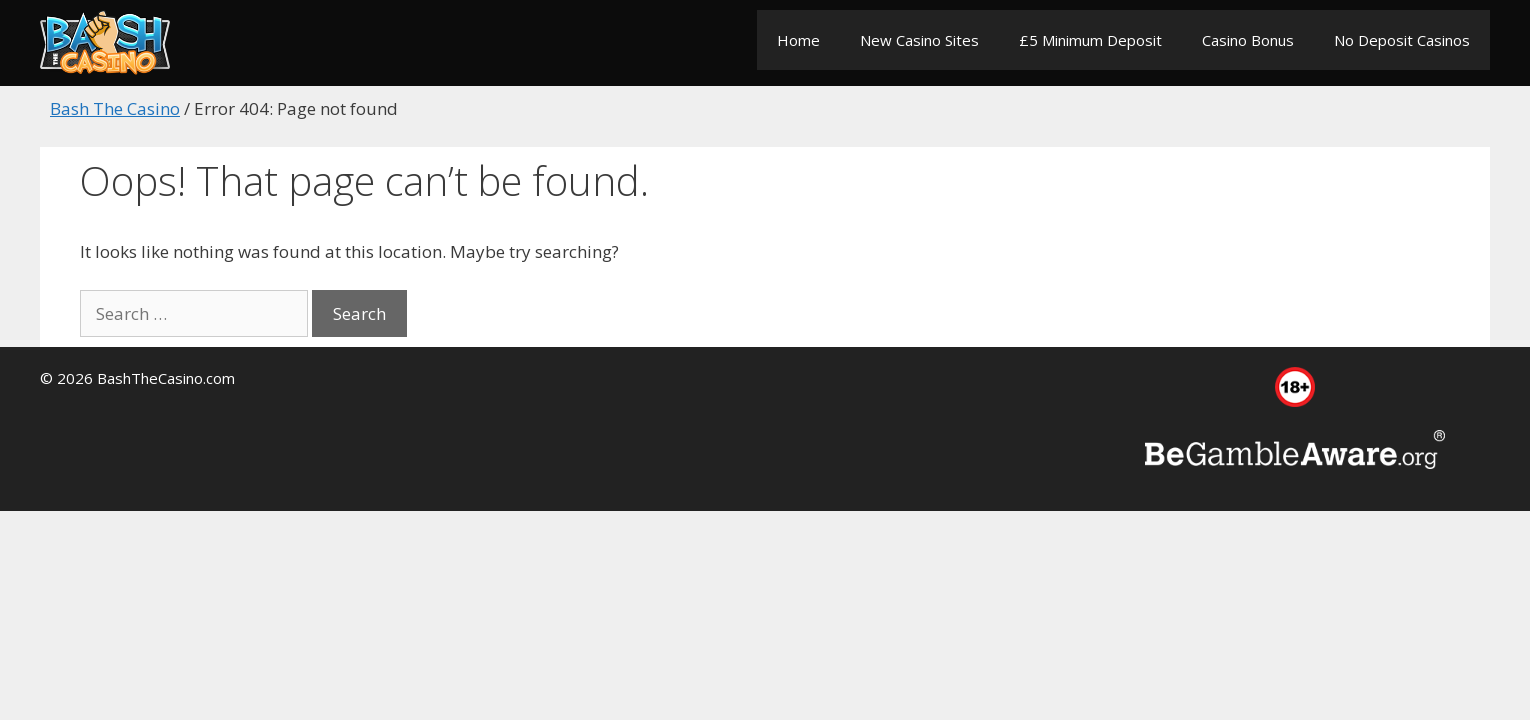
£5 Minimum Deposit (1090, 40)
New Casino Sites (919, 40)
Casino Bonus (1248, 40)
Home (798, 40)
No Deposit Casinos (1402, 40)
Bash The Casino (115, 108)
